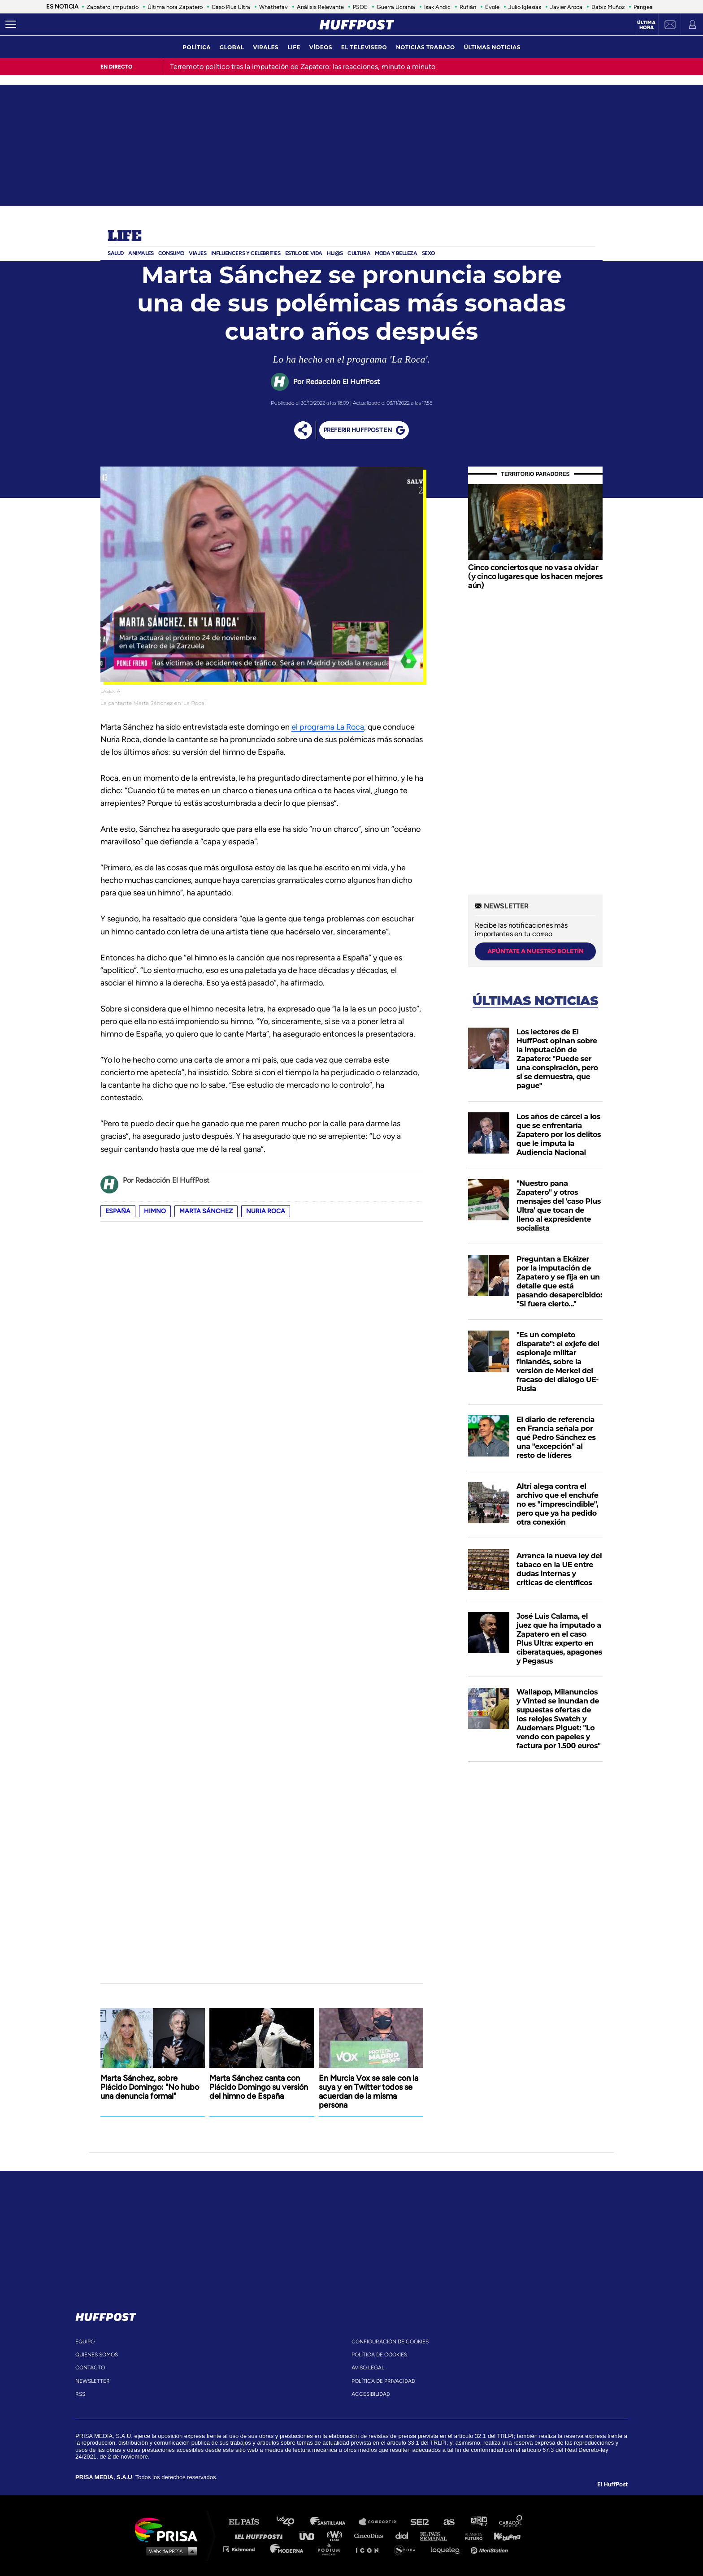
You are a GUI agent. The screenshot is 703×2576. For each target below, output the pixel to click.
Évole (492, 7)
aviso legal (368, 2367)
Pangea (643, 7)
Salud (116, 253)
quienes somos (96, 2354)
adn (478, 2522)
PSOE (360, 7)
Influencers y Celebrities (246, 253)
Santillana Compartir (381, 2522)
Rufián (468, 7)
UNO (310, 2535)
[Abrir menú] (10, 24)
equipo (85, 2341)
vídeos (320, 47)
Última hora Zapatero (175, 7)
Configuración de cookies (390, 2341)
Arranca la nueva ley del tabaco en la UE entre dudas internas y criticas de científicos (559, 1569)
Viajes (198, 253)
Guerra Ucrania (396, 7)
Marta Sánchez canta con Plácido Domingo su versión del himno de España (258, 2087)
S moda (408, 2548)
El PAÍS (249, 2522)
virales (265, 47)
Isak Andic (437, 7)
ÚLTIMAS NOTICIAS (492, 47)
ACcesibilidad (371, 2394)
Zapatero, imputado (113, 7)
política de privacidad (383, 2381)
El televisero (364, 47)
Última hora (646, 25)
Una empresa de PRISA (169, 2529)
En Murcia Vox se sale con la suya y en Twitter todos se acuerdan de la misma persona (368, 2091)
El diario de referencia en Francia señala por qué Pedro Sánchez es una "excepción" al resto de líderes (556, 1437)
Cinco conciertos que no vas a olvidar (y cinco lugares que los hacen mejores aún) (535, 576)
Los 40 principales (292, 2522)
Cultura (358, 253)
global (232, 47)
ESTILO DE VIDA (303, 253)
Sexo (428, 253)
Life (124, 236)
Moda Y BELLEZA (396, 253)
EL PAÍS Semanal (438, 2535)
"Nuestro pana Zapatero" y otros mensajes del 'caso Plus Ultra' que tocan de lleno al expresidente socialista (558, 1205)
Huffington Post (261, 2535)
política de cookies (379, 2354)
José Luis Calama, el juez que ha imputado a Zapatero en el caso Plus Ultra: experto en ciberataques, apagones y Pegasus (559, 1638)
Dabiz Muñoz (608, 7)
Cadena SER (420, 2522)
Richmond (243, 2548)
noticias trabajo (425, 47)
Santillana (334, 2522)
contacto (90, 2367)
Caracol (511, 2522)
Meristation (490, 2548)
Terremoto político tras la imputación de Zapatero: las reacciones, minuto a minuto (302, 66)
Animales (141, 253)
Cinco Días (371, 2535)
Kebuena (503, 2535)
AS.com (448, 2522)
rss (80, 2394)
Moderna (287, 2548)
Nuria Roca (265, 1211)
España (117, 1211)
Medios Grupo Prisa (169, 2551)
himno (155, 1211)
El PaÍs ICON (370, 2548)
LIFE (293, 47)
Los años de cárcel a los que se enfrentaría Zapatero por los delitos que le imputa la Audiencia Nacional (558, 1134)
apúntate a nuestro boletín (535, 951)
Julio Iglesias (524, 7)
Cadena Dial (405, 2535)
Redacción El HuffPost (343, 381)
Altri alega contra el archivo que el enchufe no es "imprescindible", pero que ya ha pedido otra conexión (557, 1504)
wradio (336, 2535)
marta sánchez (206, 1211)
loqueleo (447, 2548)
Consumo (171, 253)
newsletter (92, 2381)
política (196, 47)
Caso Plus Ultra (231, 7)
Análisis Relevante (320, 7)
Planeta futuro (471, 2535)
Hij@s (335, 253)
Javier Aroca (566, 7)
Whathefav (273, 7)
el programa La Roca (327, 727)
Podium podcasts (332, 2548)
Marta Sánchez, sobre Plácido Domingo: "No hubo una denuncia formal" (149, 2087)
